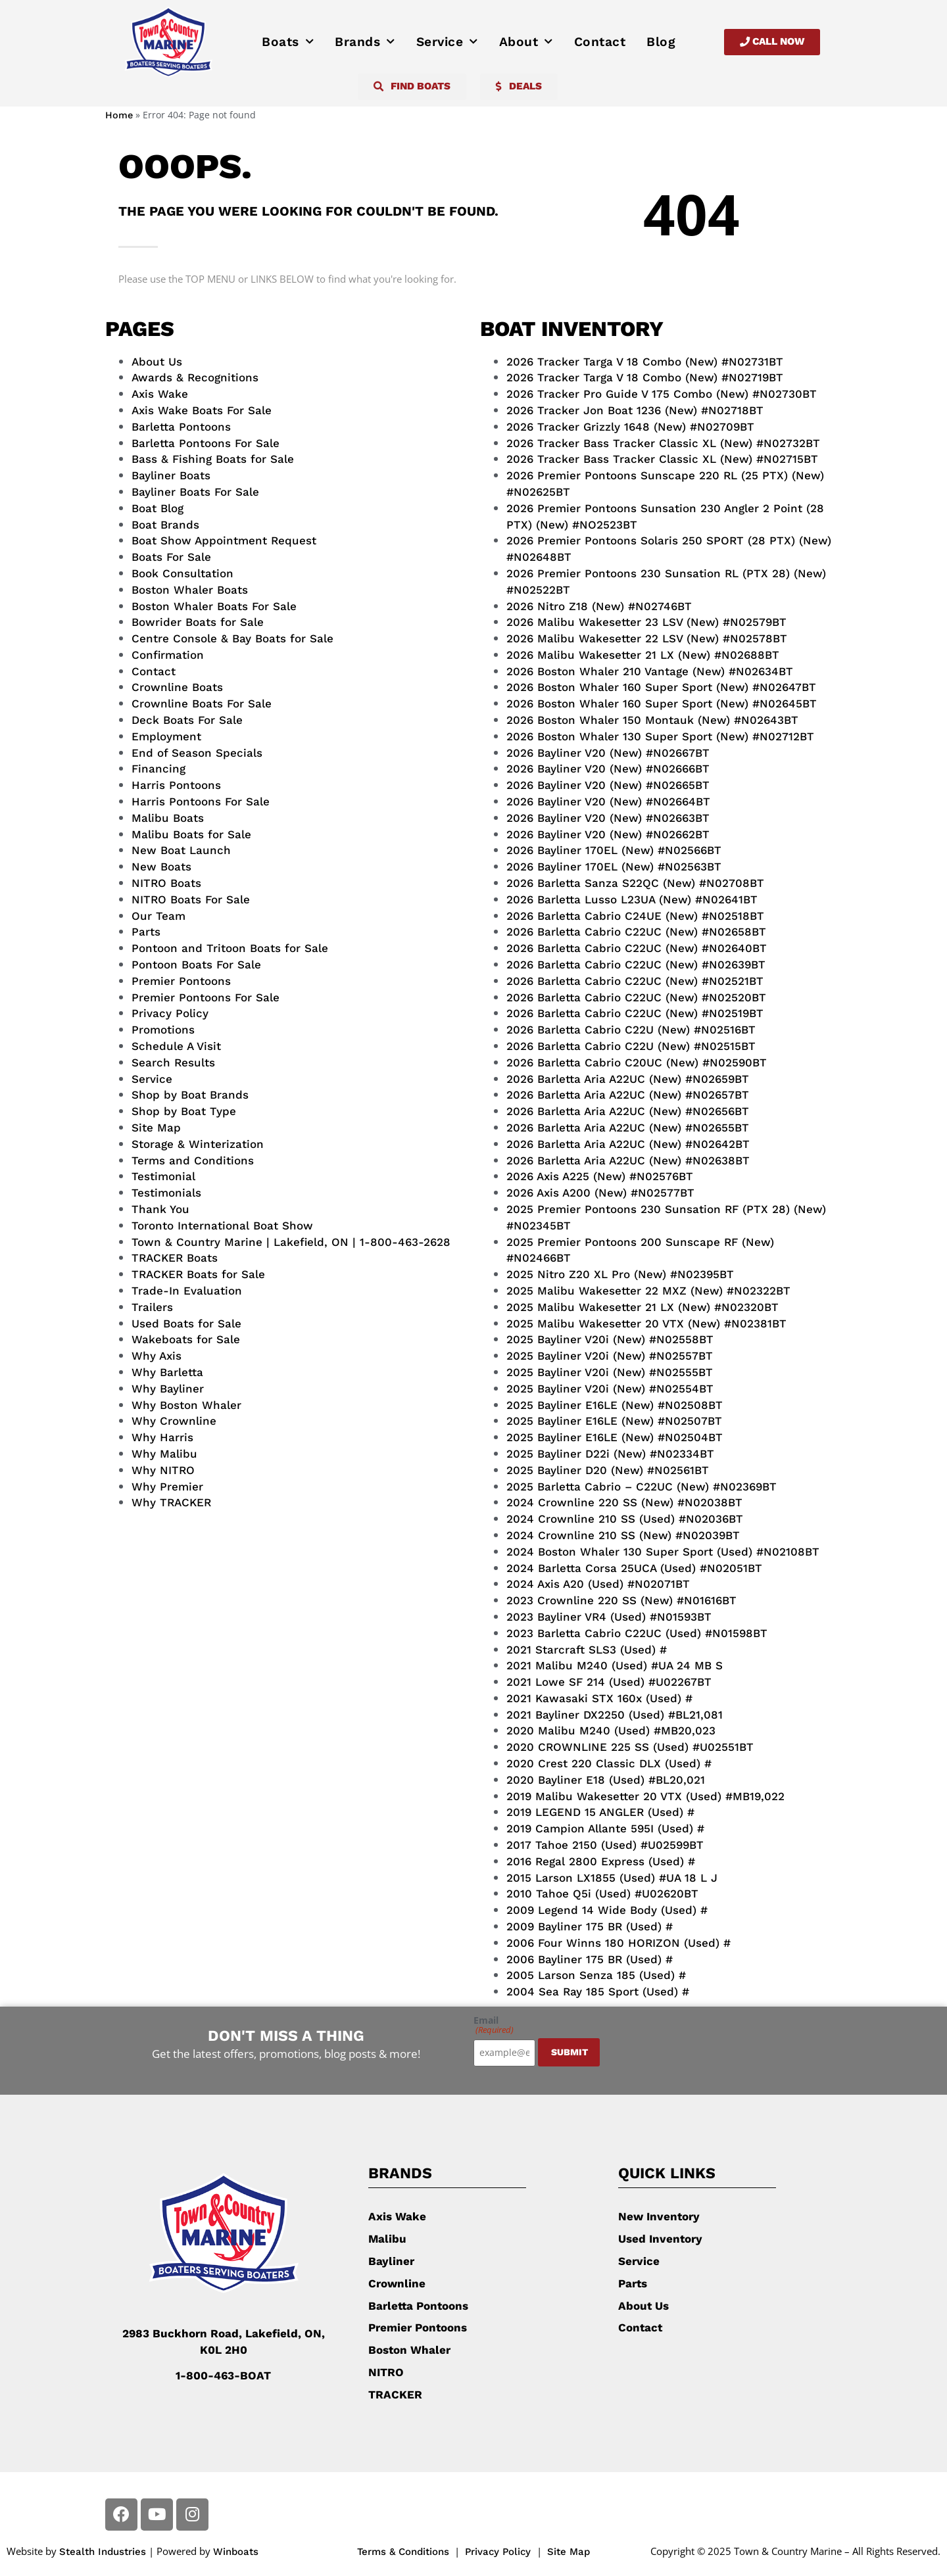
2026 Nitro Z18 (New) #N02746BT (599, 606)
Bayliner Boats (171, 475)
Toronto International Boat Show (222, 1225)
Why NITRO (163, 1470)
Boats (288, 42)
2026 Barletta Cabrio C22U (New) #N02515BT (631, 1046)
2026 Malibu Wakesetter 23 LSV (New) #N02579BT (646, 622)
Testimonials (166, 1192)
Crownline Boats (177, 687)
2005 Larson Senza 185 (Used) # (596, 1975)
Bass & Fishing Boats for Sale (213, 458)
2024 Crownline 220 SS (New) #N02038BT (624, 1502)
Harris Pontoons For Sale (201, 801)
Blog (660, 41)
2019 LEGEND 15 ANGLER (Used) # (600, 1812)
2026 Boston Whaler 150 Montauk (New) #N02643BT (652, 720)
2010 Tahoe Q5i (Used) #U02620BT (602, 1893)
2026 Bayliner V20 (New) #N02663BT (608, 817)
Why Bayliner (168, 1388)
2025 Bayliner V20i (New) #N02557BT (609, 1355)
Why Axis (157, 1355)
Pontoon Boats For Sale (196, 964)
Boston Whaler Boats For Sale (214, 606)
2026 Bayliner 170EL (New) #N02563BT (613, 866)
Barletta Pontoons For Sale (205, 443)
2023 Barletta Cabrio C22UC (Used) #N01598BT (636, 1633)
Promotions (163, 1029)
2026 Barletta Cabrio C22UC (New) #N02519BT (635, 1013)
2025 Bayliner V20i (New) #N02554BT (610, 1388)
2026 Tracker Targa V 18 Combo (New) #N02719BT (644, 377)
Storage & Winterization (198, 1144)
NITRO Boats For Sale (191, 899)
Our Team (158, 915)
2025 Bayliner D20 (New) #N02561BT (607, 1470)
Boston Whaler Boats (190, 589)
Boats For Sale (171, 556)
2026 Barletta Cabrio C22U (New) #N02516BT (631, 1029)
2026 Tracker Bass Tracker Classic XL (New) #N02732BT (663, 443)
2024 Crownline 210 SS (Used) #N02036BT (624, 1518)
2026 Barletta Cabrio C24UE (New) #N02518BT (635, 915)
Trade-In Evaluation (187, 1290)
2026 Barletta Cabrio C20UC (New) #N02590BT (636, 1062)
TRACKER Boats (175, 1257)
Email (494, 2025)
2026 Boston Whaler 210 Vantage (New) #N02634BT (649, 671)
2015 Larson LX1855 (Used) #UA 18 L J (611, 1877)
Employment (166, 736)
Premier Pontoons (181, 981)
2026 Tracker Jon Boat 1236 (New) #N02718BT (635, 410)
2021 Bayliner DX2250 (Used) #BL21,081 (614, 1714)
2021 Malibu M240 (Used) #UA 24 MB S (614, 1665)
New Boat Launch (181, 850)
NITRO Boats (166, 883)
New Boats (161, 866)
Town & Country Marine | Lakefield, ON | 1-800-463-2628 (291, 1242)
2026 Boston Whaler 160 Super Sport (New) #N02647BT (661, 687)
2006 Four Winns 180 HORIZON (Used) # (618, 1942)
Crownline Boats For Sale (202, 703)
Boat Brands (165, 524)
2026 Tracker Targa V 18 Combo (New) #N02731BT (644, 361)
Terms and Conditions (193, 1160)
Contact (600, 41)
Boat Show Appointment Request (224, 540)
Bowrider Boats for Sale (198, 622)
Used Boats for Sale (186, 1323)
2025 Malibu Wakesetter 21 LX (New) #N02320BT (642, 1307)
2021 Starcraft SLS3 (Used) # (586, 1649)
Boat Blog (157, 508)
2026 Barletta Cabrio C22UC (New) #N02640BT (636, 948)
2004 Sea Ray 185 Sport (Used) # (597, 1991)
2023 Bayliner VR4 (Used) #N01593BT (609, 1616)
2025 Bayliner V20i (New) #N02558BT (610, 1339)
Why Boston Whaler (186, 1405)
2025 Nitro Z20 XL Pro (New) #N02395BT (620, 1274)
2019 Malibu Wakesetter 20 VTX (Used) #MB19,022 (645, 1796)
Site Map (156, 1127)
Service (447, 42)
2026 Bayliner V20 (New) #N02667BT (608, 752)
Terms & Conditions (403, 2552)
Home (119, 115)
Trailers (152, 1307)
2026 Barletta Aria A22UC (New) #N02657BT (627, 1094)
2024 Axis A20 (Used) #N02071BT (598, 1583)
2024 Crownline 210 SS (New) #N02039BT (623, 1535)
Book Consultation (182, 573)
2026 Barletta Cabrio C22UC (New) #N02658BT (636, 931)
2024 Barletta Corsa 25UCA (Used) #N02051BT (634, 1568)
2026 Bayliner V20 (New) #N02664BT (608, 801)
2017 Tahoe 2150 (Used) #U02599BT (605, 1844)
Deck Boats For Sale (187, 720)
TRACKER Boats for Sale (198, 1274)
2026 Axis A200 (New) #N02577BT (600, 1192)
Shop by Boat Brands (190, 1094)
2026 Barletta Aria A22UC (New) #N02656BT (627, 1111)
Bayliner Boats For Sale (195, 491)
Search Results (173, 1062)
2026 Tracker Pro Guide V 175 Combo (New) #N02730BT (661, 393)
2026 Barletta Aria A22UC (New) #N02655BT (627, 1127)
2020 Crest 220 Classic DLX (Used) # (609, 1763)
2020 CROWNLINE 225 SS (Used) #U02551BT (630, 1746)
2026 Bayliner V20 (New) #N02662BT (608, 834)
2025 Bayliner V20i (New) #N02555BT (609, 1372)
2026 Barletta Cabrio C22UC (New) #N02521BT (635, 981)
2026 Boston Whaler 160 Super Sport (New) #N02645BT (661, 703)
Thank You (160, 1209)
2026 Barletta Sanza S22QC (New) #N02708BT (635, 883)
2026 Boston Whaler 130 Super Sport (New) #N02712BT (660, 736)
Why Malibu (164, 1453)
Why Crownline (174, 1420)
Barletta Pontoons (181, 426)
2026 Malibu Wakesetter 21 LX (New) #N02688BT (642, 654)
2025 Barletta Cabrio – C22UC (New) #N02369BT (641, 1486)
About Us (157, 361)
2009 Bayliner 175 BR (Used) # (589, 1926)
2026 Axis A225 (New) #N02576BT (599, 1176)
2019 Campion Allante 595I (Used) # (605, 1828)
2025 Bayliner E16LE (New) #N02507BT (614, 1420)
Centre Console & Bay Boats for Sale (232, 638)
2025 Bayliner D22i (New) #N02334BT (610, 1453)
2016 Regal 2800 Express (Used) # (600, 1861)
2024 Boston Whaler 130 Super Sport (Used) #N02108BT (662, 1551)
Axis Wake (160, 393)
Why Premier (167, 1486)
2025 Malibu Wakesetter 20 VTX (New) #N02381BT (646, 1323)
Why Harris (162, 1437)
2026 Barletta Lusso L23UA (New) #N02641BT (632, 899)
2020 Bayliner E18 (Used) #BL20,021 (605, 1779)
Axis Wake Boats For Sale (202, 410)
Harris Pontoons (176, 785)
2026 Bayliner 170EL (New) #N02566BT (613, 850)
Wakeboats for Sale (186, 1339)
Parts (146, 931)
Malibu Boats (168, 817)
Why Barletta (167, 1372)
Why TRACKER (171, 1502)
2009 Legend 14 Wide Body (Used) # (607, 1910)
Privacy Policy (170, 1013)
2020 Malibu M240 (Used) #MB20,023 (611, 1730)
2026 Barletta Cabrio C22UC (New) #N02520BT (636, 997)
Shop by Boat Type (184, 1111)
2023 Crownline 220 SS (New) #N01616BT (621, 1600)
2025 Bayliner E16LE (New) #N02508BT (614, 1405)
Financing (158, 768)
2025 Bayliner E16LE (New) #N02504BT (614, 1437)
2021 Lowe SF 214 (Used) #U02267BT (609, 1681)
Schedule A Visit (176, 1046)
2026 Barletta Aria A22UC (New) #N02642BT (628, 1144)
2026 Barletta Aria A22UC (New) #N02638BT (628, 1160)
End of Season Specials (197, 752)
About (526, 42)
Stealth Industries (102, 2552)
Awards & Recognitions (195, 377)
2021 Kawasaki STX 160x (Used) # (599, 1698)
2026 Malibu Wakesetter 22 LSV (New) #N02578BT (646, 638)
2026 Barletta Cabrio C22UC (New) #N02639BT (635, 964)
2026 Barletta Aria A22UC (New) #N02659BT (627, 1078)
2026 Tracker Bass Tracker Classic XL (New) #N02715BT (662, 458)
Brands (365, 42)
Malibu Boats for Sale (191, 834)
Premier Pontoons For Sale (205, 997)
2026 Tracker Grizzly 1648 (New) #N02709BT (630, 426)
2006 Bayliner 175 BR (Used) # (589, 1959)
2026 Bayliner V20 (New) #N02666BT (608, 768)
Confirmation (168, 654)
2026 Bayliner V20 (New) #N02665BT (608, 785)
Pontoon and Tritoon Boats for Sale (230, 948)
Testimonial (163, 1176)
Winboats (235, 2552)
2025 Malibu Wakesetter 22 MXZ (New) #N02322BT (648, 1290)
